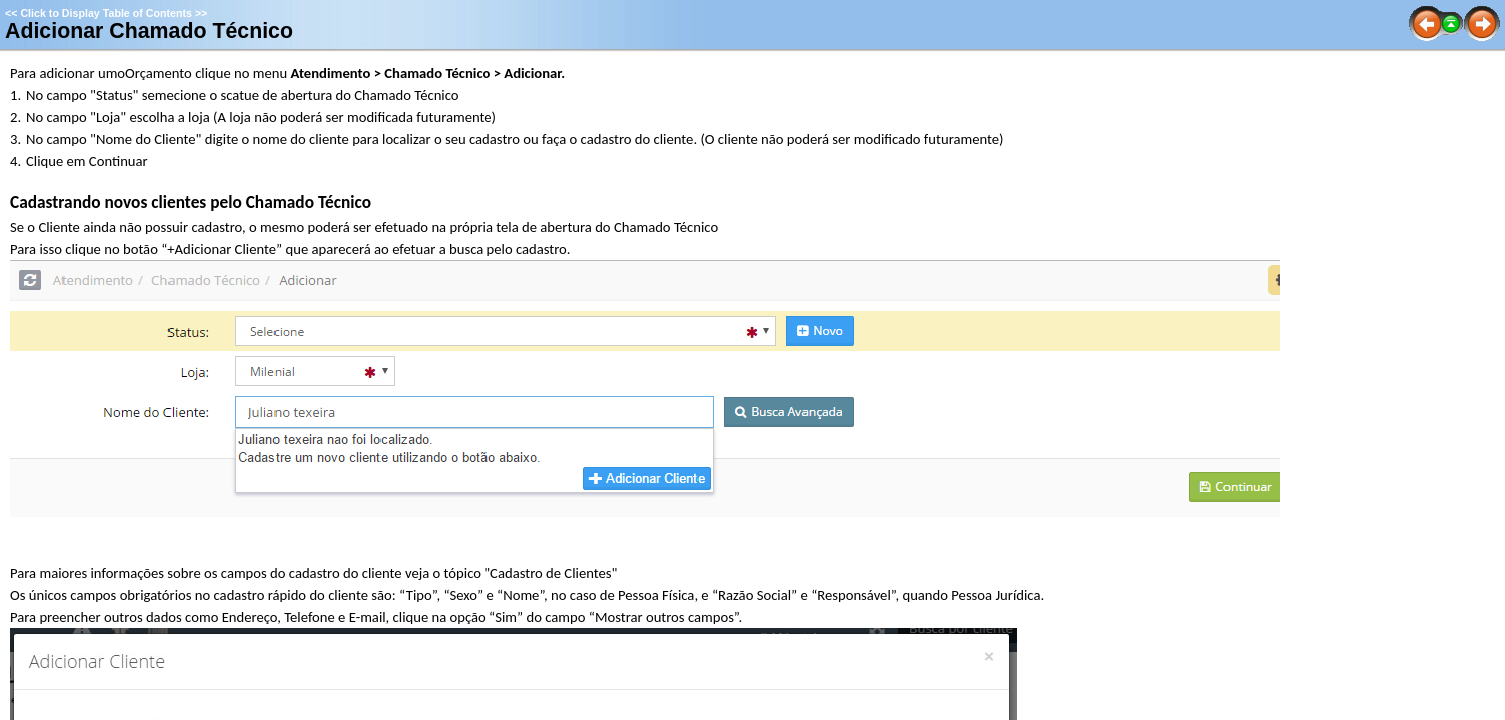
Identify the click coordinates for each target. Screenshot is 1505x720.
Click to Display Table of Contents (106, 13)
